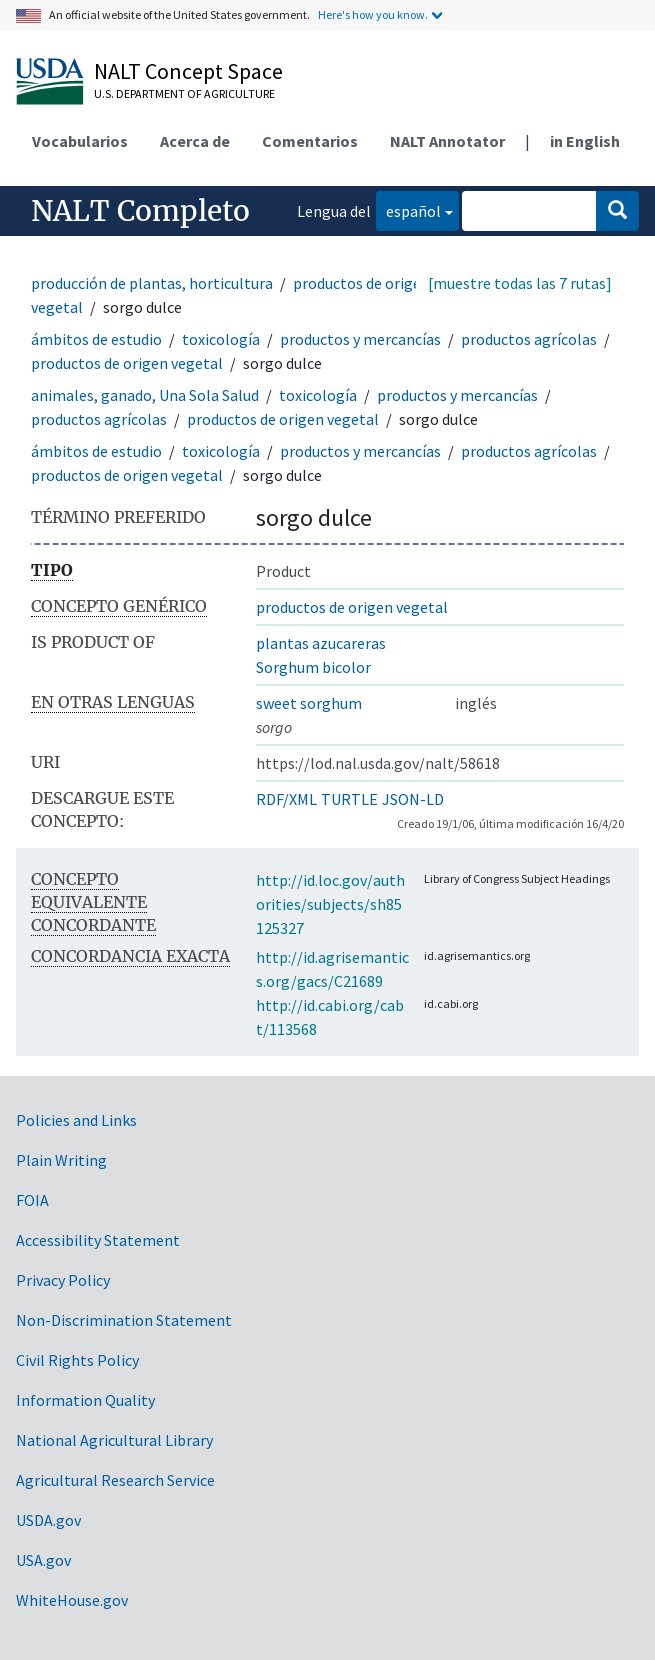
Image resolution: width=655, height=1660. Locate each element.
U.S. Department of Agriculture (184, 93)
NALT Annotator (447, 141)
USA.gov (43, 1560)
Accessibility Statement (98, 1240)
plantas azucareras (321, 643)
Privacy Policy (63, 1280)
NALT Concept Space (188, 71)
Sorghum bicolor (313, 667)
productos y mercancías (360, 339)
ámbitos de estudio (96, 339)
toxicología (221, 339)
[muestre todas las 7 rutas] (520, 283)
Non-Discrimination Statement (124, 1320)
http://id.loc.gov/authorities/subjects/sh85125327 (330, 904)
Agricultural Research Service (115, 1480)
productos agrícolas (529, 339)
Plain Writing (61, 1160)
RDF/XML (286, 799)
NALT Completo (140, 211)
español (408, 209)
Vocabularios (80, 141)
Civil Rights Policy (77, 1360)
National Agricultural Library (114, 1440)
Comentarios (310, 141)
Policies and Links (76, 1120)
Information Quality (85, 1400)
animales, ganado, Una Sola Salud (145, 395)
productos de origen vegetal (127, 363)
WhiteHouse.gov (72, 1600)
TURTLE (349, 799)
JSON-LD (413, 799)
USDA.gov (48, 1520)
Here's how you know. (373, 14)
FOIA (32, 1200)
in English (585, 141)
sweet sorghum (309, 703)
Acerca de (195, 141)
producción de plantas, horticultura (152, 283)
